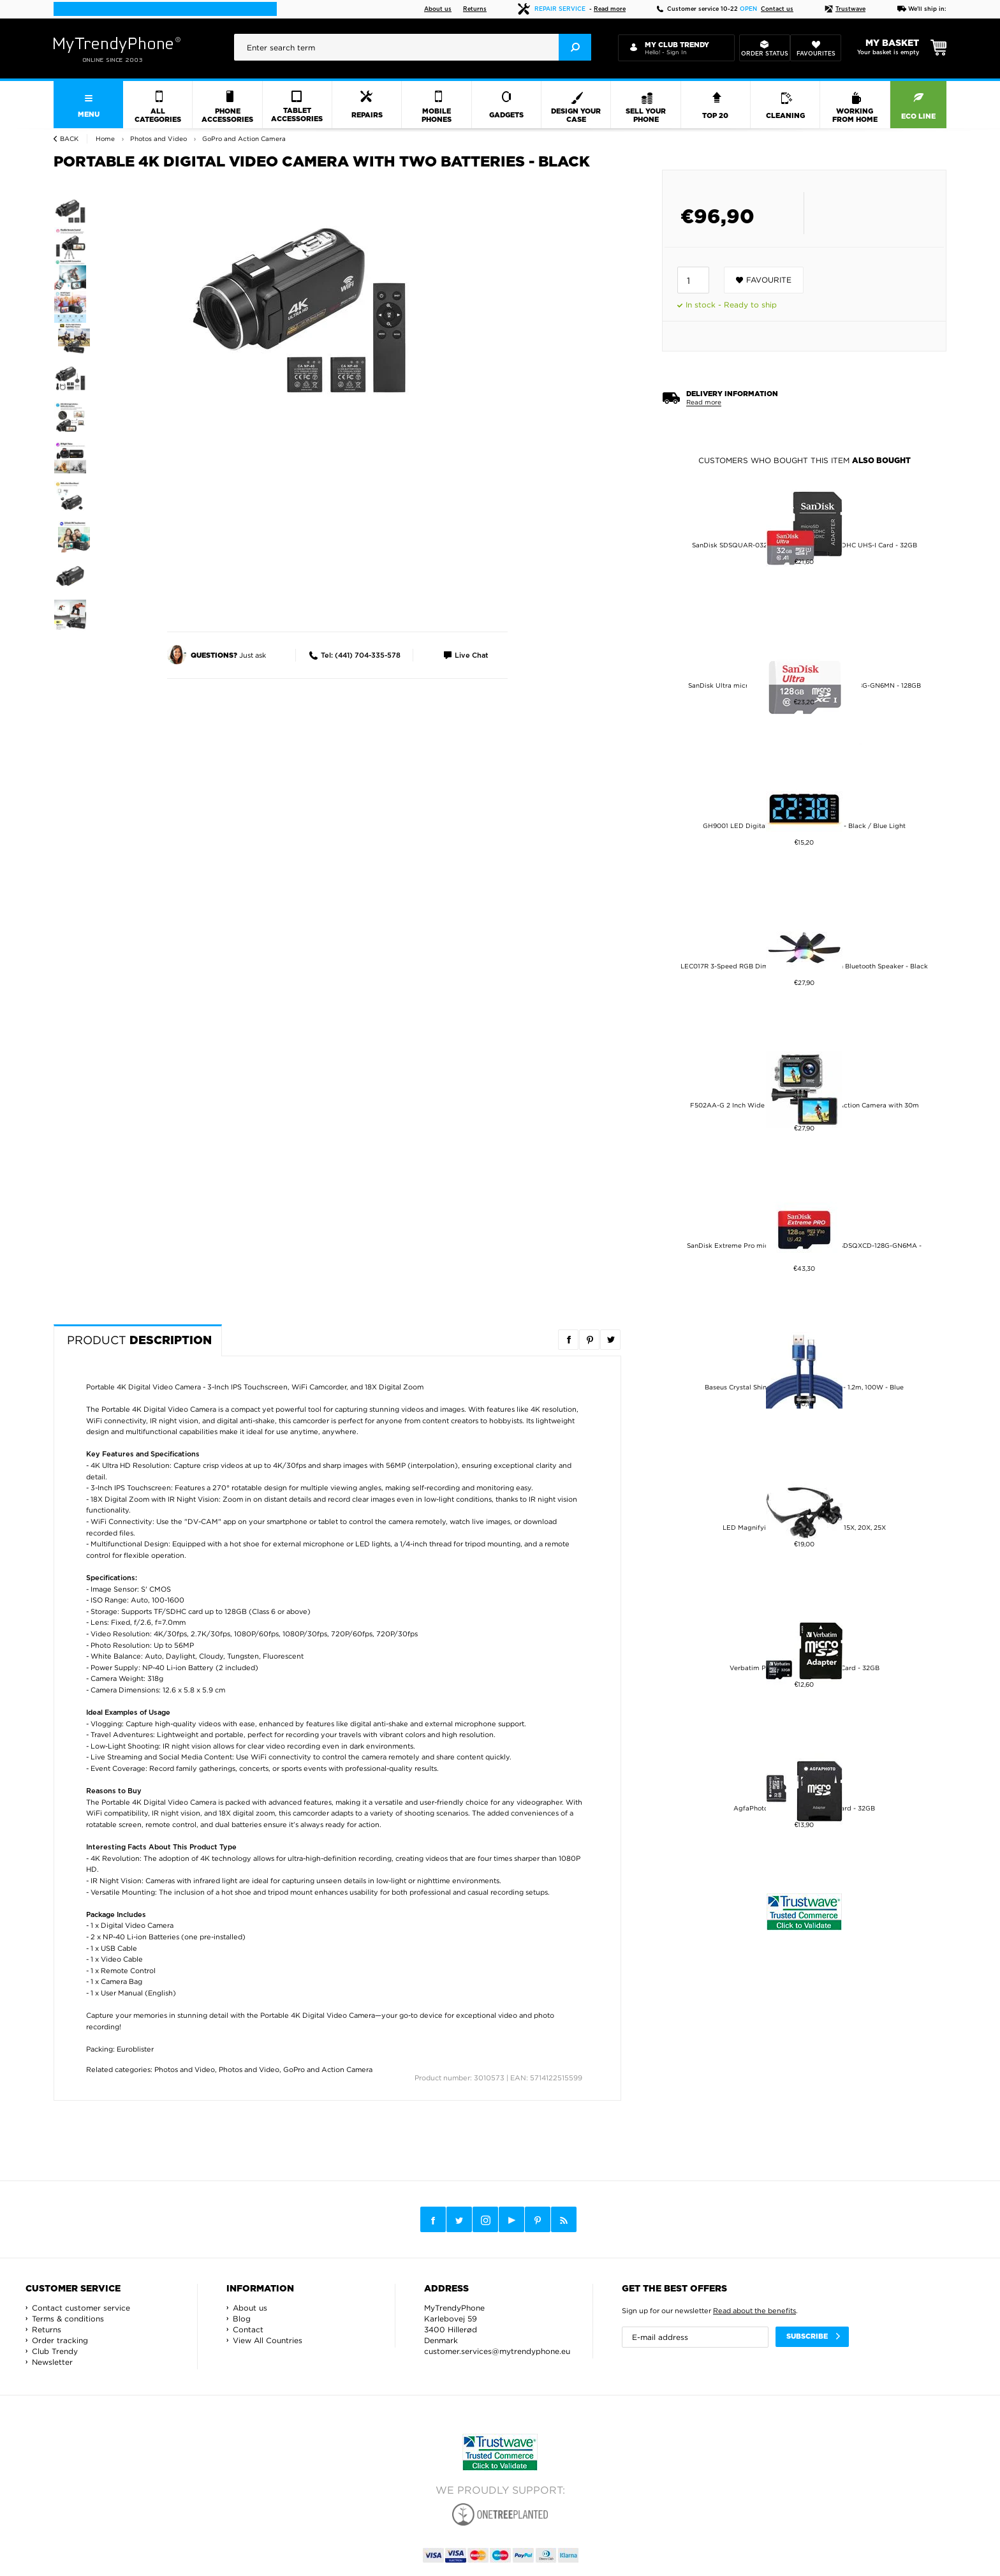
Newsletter (52, 2362)
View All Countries (267, 2340)
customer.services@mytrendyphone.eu (497, 2351)
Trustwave (845, 9)
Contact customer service (81, 2308)
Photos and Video (184, 2069)
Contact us (777, 9)
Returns (475, 9)
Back (69, 138)
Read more (610, 9)
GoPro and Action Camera (327, 2069)
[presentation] (412, 47)
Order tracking (60, 2340)
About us (438, 9)
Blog (242, 2318)
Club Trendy (55, 2351)
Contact (248, 2329)
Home (105, 138)
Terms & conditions (68, 2318)
